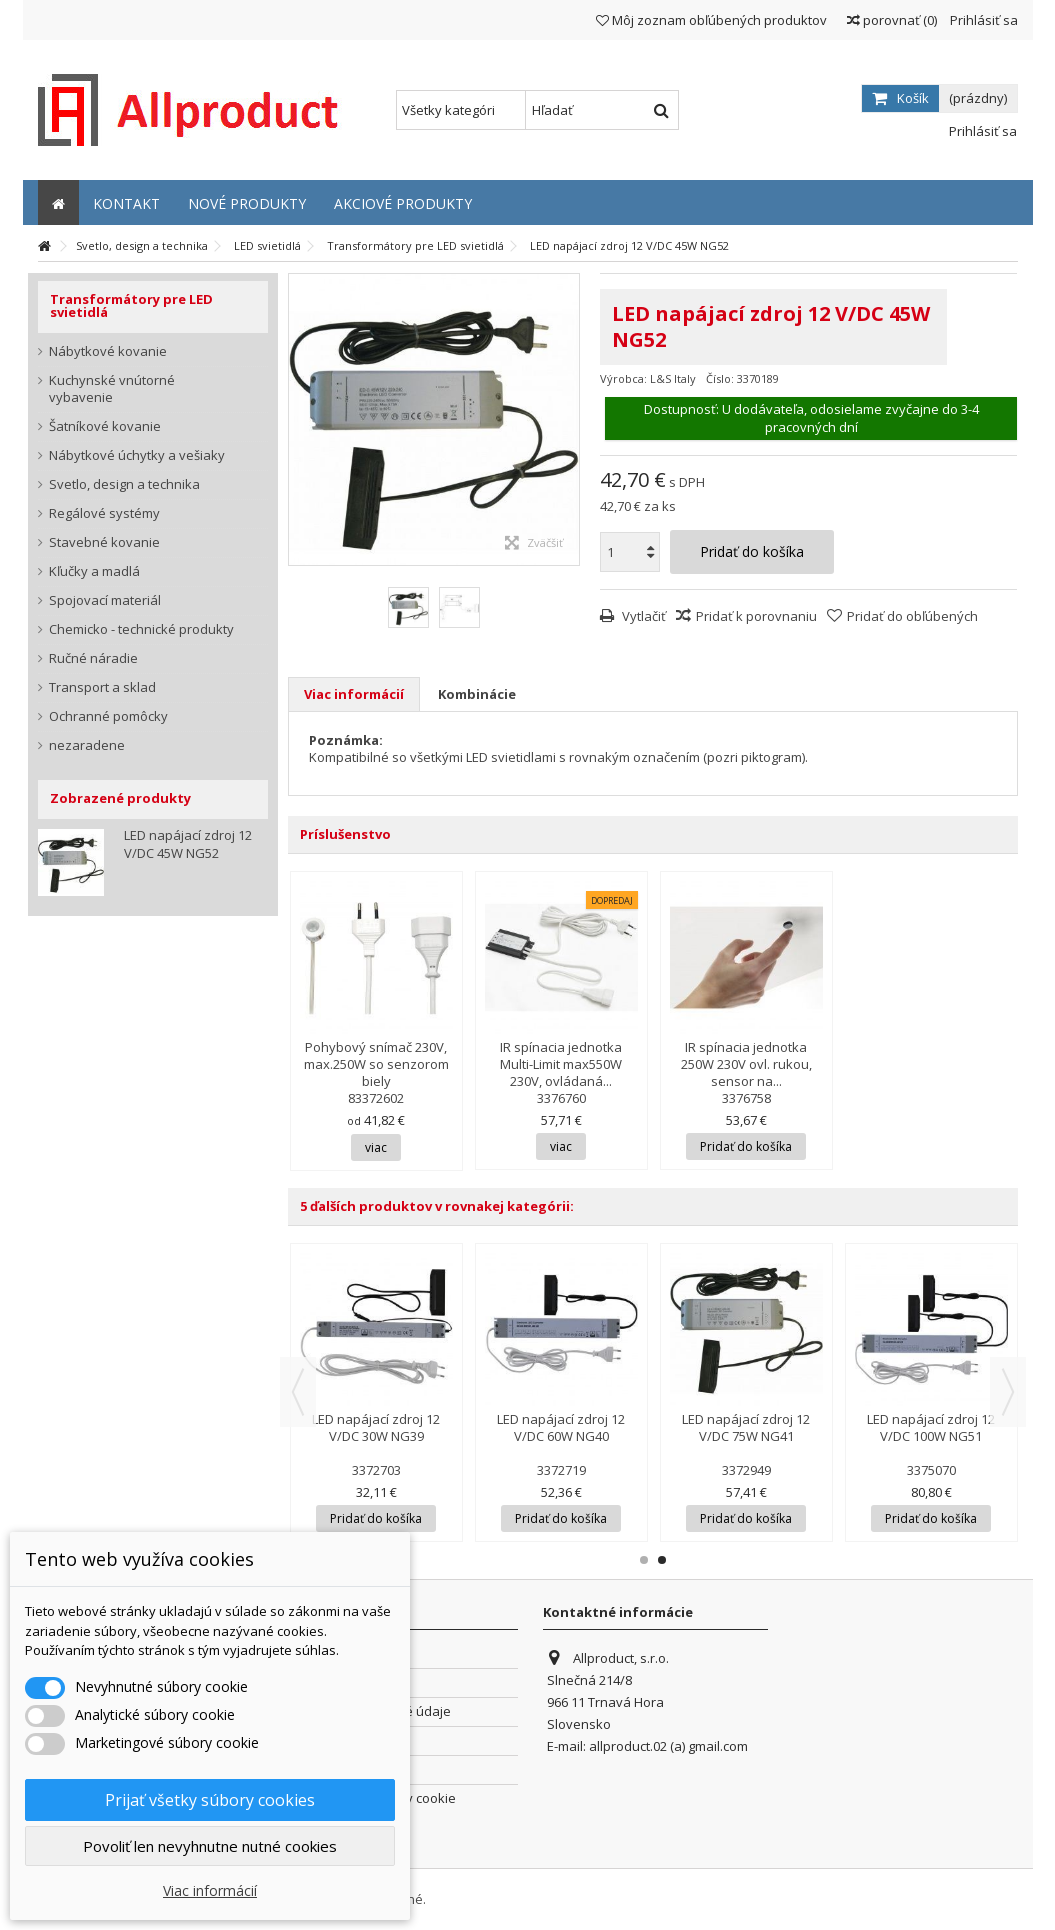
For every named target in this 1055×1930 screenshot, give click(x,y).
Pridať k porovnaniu (756, 616)
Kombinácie (477, 694)
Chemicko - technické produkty (141, 629)
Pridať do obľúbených (912, 616)
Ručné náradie (93, 658)
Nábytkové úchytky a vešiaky (137, 455)
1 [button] (644, 1560)
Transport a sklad (102, 687)
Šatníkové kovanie (105, 426)
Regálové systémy (104, 513)
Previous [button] (298, 1392)
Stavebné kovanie (104, 542)
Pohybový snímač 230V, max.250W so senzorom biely (376, 1064)
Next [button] (1008, 1392)
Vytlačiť (642, 616)
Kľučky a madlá (94, 571)
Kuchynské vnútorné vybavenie (112, 389)
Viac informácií (354, 694)
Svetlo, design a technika (124, 484)
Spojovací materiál (105, 600)
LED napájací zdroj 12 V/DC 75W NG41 (746, 1427)
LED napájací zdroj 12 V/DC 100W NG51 (931, 1427)
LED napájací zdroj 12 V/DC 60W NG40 (561, 1427)
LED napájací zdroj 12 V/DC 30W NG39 (376, 1427)
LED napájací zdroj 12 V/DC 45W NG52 (188, 844)
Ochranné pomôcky (108, 716)
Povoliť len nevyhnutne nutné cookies (210, 1846)
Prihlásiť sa (982, 20)
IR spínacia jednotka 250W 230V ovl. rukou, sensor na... (746, 1064)
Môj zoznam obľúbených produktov (711, 20)
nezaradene (87, 745)
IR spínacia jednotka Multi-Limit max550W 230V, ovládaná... (561, 1064)
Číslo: (720, 378)
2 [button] (662, 1560)
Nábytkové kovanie (108, 351)
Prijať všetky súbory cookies (210, 1800)
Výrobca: (623, 378)
